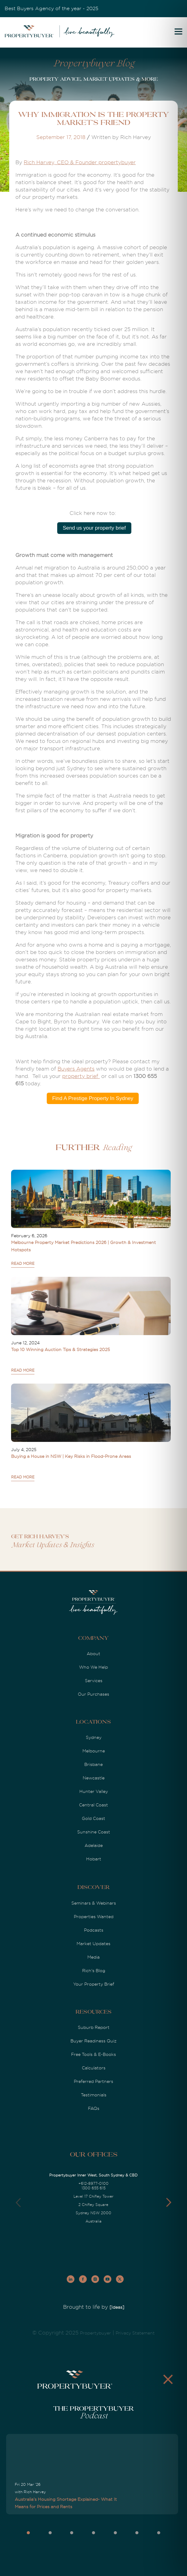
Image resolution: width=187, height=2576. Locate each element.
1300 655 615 (93, 2188)
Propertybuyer (95, 2333)
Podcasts (93, 1930)
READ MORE (22, 1263)
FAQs (93, 2108)
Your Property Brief (93, 1984)
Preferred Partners (93, 2081)
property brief (81, 1076)
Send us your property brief (94, 528)
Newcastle (94, 1777)
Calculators (93, 2067)
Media (93, 1957)
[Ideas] (116, 2307)
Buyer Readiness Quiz (93, 2040)
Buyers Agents (76, 1069)
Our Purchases (93, 1694)
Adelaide (94, 1845)
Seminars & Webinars (93, 1903)
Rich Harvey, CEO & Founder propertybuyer (80, 162)
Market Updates (93, 1943)
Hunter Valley (93, 1791)
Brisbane (93, 1764)
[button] (169, 2202)
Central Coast (93, 1804)
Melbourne (93, 1750)
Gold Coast (93, 1818)
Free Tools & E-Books (93, 2054)
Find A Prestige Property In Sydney (92, 1098)
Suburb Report (93, 2027)
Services (93, 1680)
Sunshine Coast (93, 1831)
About (93, 1653)
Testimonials (93, 2094)
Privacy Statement (135, 2333)
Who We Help (93, 1667)
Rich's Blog (93, 1970)
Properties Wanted (93, 1916)
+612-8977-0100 (93, 2183)
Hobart (93, 1858)
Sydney (93, 1737)
